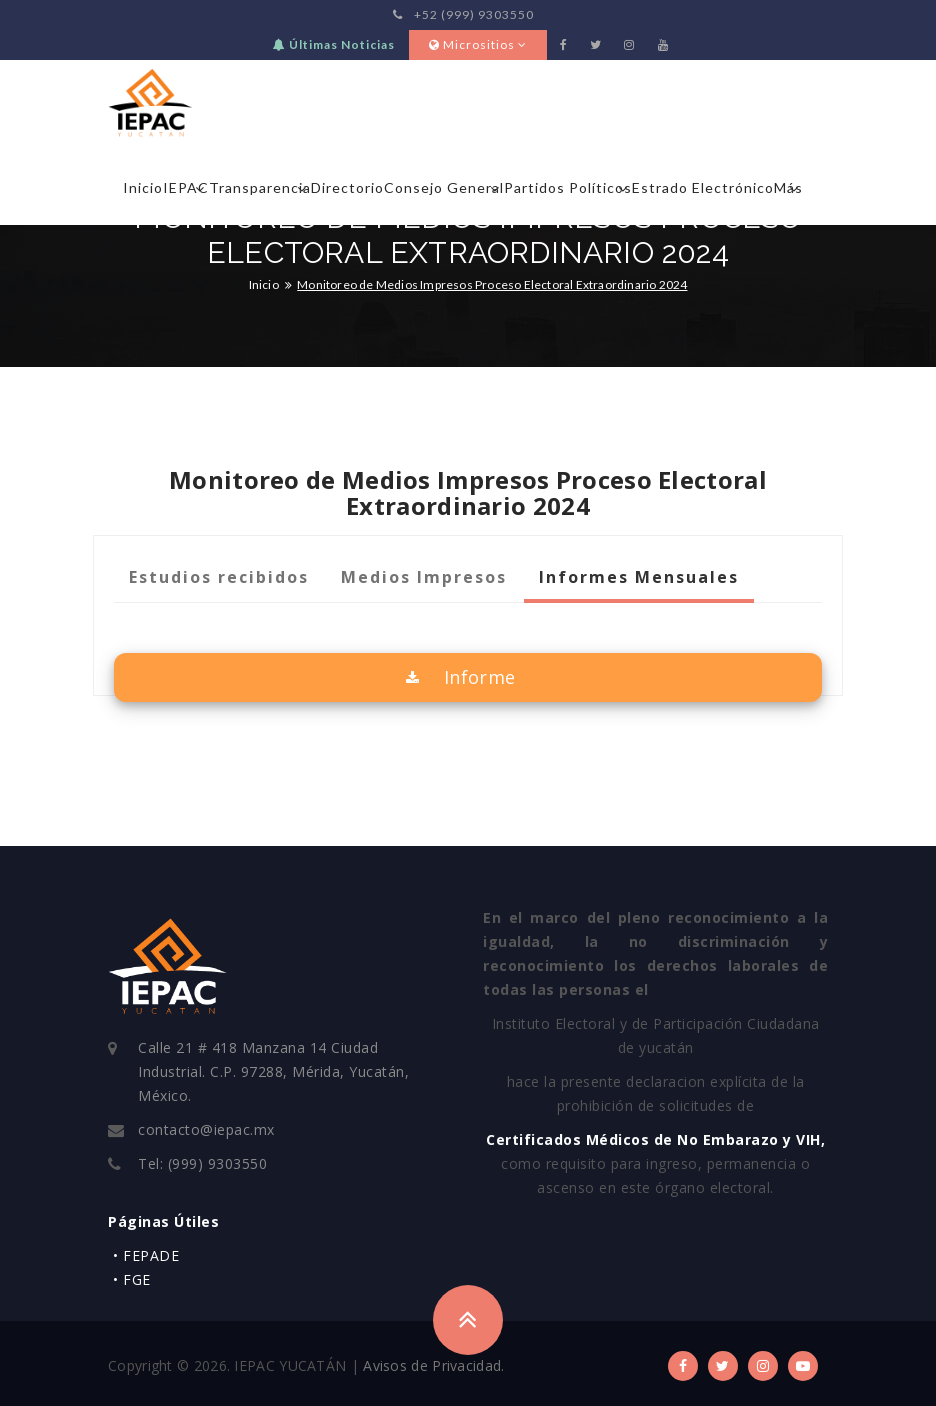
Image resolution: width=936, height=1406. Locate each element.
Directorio (347, 187)
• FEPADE (146, 1255)
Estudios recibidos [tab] (219, 577)
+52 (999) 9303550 (463, 14)
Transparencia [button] (260, 187)
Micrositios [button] (478, 44)
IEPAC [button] (186, 187)
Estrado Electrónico (703, 187)
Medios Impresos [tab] (424, 577)
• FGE (132, 1279)
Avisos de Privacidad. (433, 1365)
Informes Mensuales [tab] (639, 577)
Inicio (143, 187)
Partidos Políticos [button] (568, 187)
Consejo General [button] (444, 187)
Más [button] (788, 187)
